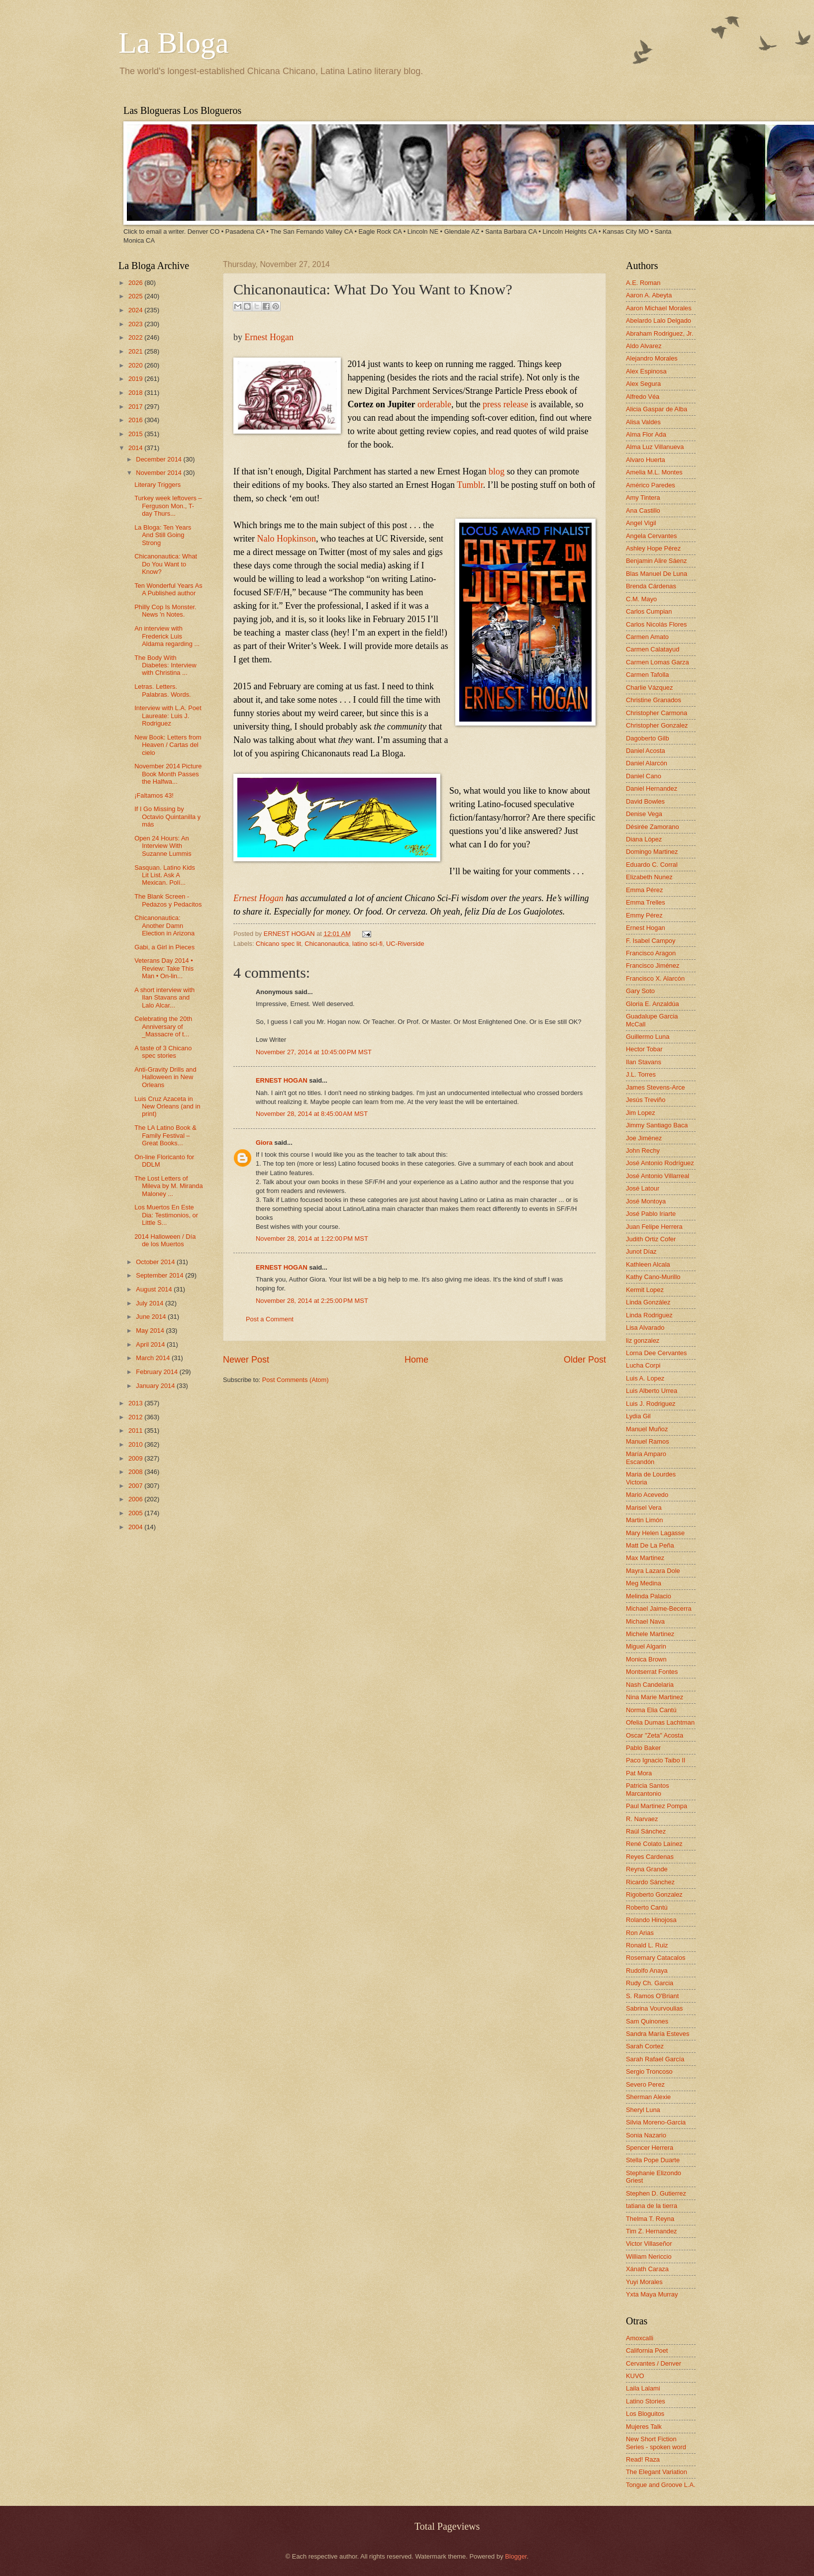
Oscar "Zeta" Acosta (654, 1735)
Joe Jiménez (644, 1138)
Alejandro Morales (652, 358)
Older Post (585, 1360)
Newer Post (246, 1360)
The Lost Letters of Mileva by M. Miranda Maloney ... (168, 1186)
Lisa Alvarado (645, 1327)
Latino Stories (645, 2401)
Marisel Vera (644, 1507)
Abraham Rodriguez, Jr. (659, 333)
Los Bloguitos (645, 2413)
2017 (136, 406)
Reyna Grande (647, 1869)
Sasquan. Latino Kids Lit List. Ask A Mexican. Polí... (164, 875)
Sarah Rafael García (655, 2059)
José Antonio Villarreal (657, 1176)
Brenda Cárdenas (651, 586)
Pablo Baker (643, 1747)
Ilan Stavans (643, 1062)
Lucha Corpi (643, 1365)
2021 (136, 351)
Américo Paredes (650, 485)
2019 (136, 378)
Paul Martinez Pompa (656, 1806)
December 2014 (159, 459)
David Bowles (645, 801)
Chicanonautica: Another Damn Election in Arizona (164, 925)
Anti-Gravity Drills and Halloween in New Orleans (165, 1077)
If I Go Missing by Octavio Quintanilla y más (167, 816)
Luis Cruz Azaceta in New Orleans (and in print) (167, 1106)
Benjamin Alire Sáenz (656, 560)
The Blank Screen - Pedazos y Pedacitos (168, 900)
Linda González (648, 1302)
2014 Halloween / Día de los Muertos (165, 1240)
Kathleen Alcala (648, 1264)
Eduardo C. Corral (652, 864)
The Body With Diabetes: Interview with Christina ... (165, 665)
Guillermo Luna (647, 1036)
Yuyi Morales (644, 2282)
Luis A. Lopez (645, 1378)
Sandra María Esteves (657, 2033)
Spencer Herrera (649, 2147)
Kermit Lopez (645, 1289)
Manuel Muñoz (647, 1429)
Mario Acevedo (647, 1494)
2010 (136, 1444)
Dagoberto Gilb (647, 738)
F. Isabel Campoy (650, 940)
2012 (136, 1417)
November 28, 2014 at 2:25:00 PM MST (312, 1300)
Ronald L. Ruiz (647, 1945)
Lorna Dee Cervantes (656, 1353)
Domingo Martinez (652, 851)
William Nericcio (649, 2256)
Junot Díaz (641, 1251)
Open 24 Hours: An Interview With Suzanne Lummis (162, 845)
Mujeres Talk (644, 2426)
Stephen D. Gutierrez (656, 2193)
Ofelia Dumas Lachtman (660, 1722)
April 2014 (151, 1344)
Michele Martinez (650, 1634)
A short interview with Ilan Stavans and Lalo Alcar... (164, 997)
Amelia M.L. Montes (654, 472)
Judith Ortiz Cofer (651, 1239)
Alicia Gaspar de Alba (656, 409)
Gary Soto (640, 991)
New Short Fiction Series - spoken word (656, 2442)
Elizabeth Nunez (649, 877)
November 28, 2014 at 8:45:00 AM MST (312, 1113)
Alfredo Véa (642, 396)
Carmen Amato (647, 637)
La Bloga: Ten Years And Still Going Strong (162, 535)
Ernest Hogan (269, 337)
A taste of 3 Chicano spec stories (163, 1051)
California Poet (647, 2350)
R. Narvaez (642, 1819)
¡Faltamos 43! (154, 795)
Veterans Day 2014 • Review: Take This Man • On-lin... (164, 968)
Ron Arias (640, 1932)
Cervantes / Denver (653, 2363)
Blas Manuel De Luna (656, 573)
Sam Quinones (647, 2021)
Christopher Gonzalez (657, 725)
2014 (136, 448)
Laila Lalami (643, 2388)
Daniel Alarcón (646, 763)
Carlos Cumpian (649, 611)
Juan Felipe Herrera (654, 1226)
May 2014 (151, 1330)
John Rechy (643, 1150)
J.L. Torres (641, 1074)
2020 (136, 365)
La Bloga (173, 42)
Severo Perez (645, 2084)
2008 (136, 1471)
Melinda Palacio (648, 1596)
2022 (136, 337)
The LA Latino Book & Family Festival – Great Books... (165, 1135)
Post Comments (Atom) (295, 1379)
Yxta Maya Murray (652, 2294)
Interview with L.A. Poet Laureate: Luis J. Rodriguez (168, 715)
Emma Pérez (644, 890)
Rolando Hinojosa (651, 1920)
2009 (136, 1458)
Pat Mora (639, 1773)
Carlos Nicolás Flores (656, 624)
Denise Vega (644, 814)
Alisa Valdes (643, 422)
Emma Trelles (645, 902)
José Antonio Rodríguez (660, 1163)
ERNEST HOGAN (290, 933)
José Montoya (646, 1201)
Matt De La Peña (650, 1545)
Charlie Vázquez (649, 687)
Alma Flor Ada (646, 434)
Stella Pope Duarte (653, 2160)
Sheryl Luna (643, 2110)
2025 (136, 296)
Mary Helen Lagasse (655, 1533)
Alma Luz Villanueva (655, 447)
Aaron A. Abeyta (649, 295)
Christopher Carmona (656, 713)
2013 (136, 1403)
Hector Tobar (644, 1049)
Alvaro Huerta (645, 459)
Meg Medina (643, 1583)
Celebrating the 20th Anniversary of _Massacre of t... (163, 1026)
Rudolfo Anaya (647, 1970)
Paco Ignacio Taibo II (655, 1760)
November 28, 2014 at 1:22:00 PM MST (312, 1238)
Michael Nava (645, 1621)
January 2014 (156, 1385)
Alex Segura (643, 383)
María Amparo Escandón (646, 1457)
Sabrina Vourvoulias (654, 2008)
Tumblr (470, 485)
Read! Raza (643, 2459)
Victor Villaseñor (649, 2243)
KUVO (635, 2376)
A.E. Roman (643, 282)
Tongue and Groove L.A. (661, 2484)
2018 (136, 392)
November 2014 (159, 472)
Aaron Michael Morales (659, 308)
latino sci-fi (367, 943)
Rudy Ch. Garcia (649, 1983)
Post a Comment (270, 1319)
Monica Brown (646, 1659)
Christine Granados (653, 700)
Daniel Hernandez (651, 788)
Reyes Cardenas (650, 1856)
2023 (136, 324)
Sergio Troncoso (649, 2071)
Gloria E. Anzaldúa (652, 1004)
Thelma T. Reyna (650, 2218)
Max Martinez (645, 1558)
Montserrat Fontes (652, 1671)
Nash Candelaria (650, 1684)
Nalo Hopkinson (286, 539)
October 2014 (156, 1262)
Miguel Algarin (646, 1646)
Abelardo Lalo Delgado (658, 320)
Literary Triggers (157, 484)
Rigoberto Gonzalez (654, 1894)
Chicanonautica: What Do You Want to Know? (165, 563)
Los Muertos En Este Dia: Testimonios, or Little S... (166, 1214)
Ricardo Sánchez (650, 1882)
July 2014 (150, 1303)
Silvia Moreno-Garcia (656, 2122)
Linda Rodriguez (649, 1315)
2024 (136, 310)
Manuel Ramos (647, 1441)
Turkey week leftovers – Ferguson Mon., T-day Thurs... (168, 505)
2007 (136, 1485)
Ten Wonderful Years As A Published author (168, 589)
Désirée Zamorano (652, 826)
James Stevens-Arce (655, 1087)
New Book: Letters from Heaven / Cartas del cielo (168, 745)
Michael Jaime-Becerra (659, 1608)
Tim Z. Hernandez (651, 2231)
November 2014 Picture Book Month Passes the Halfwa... (168, 773)
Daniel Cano (643, 776)
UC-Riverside (405, 943)
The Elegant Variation (656, 2472)
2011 (136, 1430)
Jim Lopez (640, 1112)
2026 (136, 282)
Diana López (644, 839)
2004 (136, 1527)
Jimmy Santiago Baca (657, 1125)
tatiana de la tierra (651, 2205)
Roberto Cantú (647, 1907)
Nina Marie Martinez (654, 1697)
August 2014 (155, 1289)
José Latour (642, 1188)
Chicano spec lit (278, 943)
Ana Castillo (643, 510)
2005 (136, 1513)
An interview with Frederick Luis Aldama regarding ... (167, 636)
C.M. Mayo (641, 599)
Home (416, 1360)
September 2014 (160, 1275)
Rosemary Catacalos (656, 1957)
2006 (136, 1499)
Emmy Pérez (644, 915)
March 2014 (154, 1358)
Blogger (516, 2556)
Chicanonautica (327, 943)
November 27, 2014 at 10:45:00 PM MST (314, 1052)
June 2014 (152, 1316)
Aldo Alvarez (644, 346)
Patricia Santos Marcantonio (647, 1789)
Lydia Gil (638, 1416)
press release (505, 404)
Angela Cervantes (651, 536)
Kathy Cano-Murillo (653, 1277)
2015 (136, 434)
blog (497, 471)
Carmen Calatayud (652, 649)
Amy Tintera (643, 497)
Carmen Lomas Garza (657, 662)
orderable (434, 404)
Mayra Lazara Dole (653, 1570)
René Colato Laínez (654, 1843)
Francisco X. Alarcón (655, 978)
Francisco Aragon (651, 953)
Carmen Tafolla (647, 674)
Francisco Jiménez (652, 965)
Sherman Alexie (648, 2097)
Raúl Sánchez (646, 1831)
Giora (264, 1142)
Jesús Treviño (645, 1100)
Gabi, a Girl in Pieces (164, 947)
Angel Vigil (641, 523)
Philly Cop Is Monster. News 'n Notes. (165, 610)
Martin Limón (644, 1520)
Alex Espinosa (646, 371)
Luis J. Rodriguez (650, 1403)
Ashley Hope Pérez (653, 548)
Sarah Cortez (645, 2046)
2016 (136, 420)
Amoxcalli (639, 2338)
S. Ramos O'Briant (652, 1996)
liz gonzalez (642, 1340)
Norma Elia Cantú (651, 1710)
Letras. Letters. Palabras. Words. (162, 690)
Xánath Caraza (647, 2269)
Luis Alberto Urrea (651, 1390)
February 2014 (157, 1372)
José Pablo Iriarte (651, 1213)
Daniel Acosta (645, 750)
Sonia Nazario (646, 2135)
